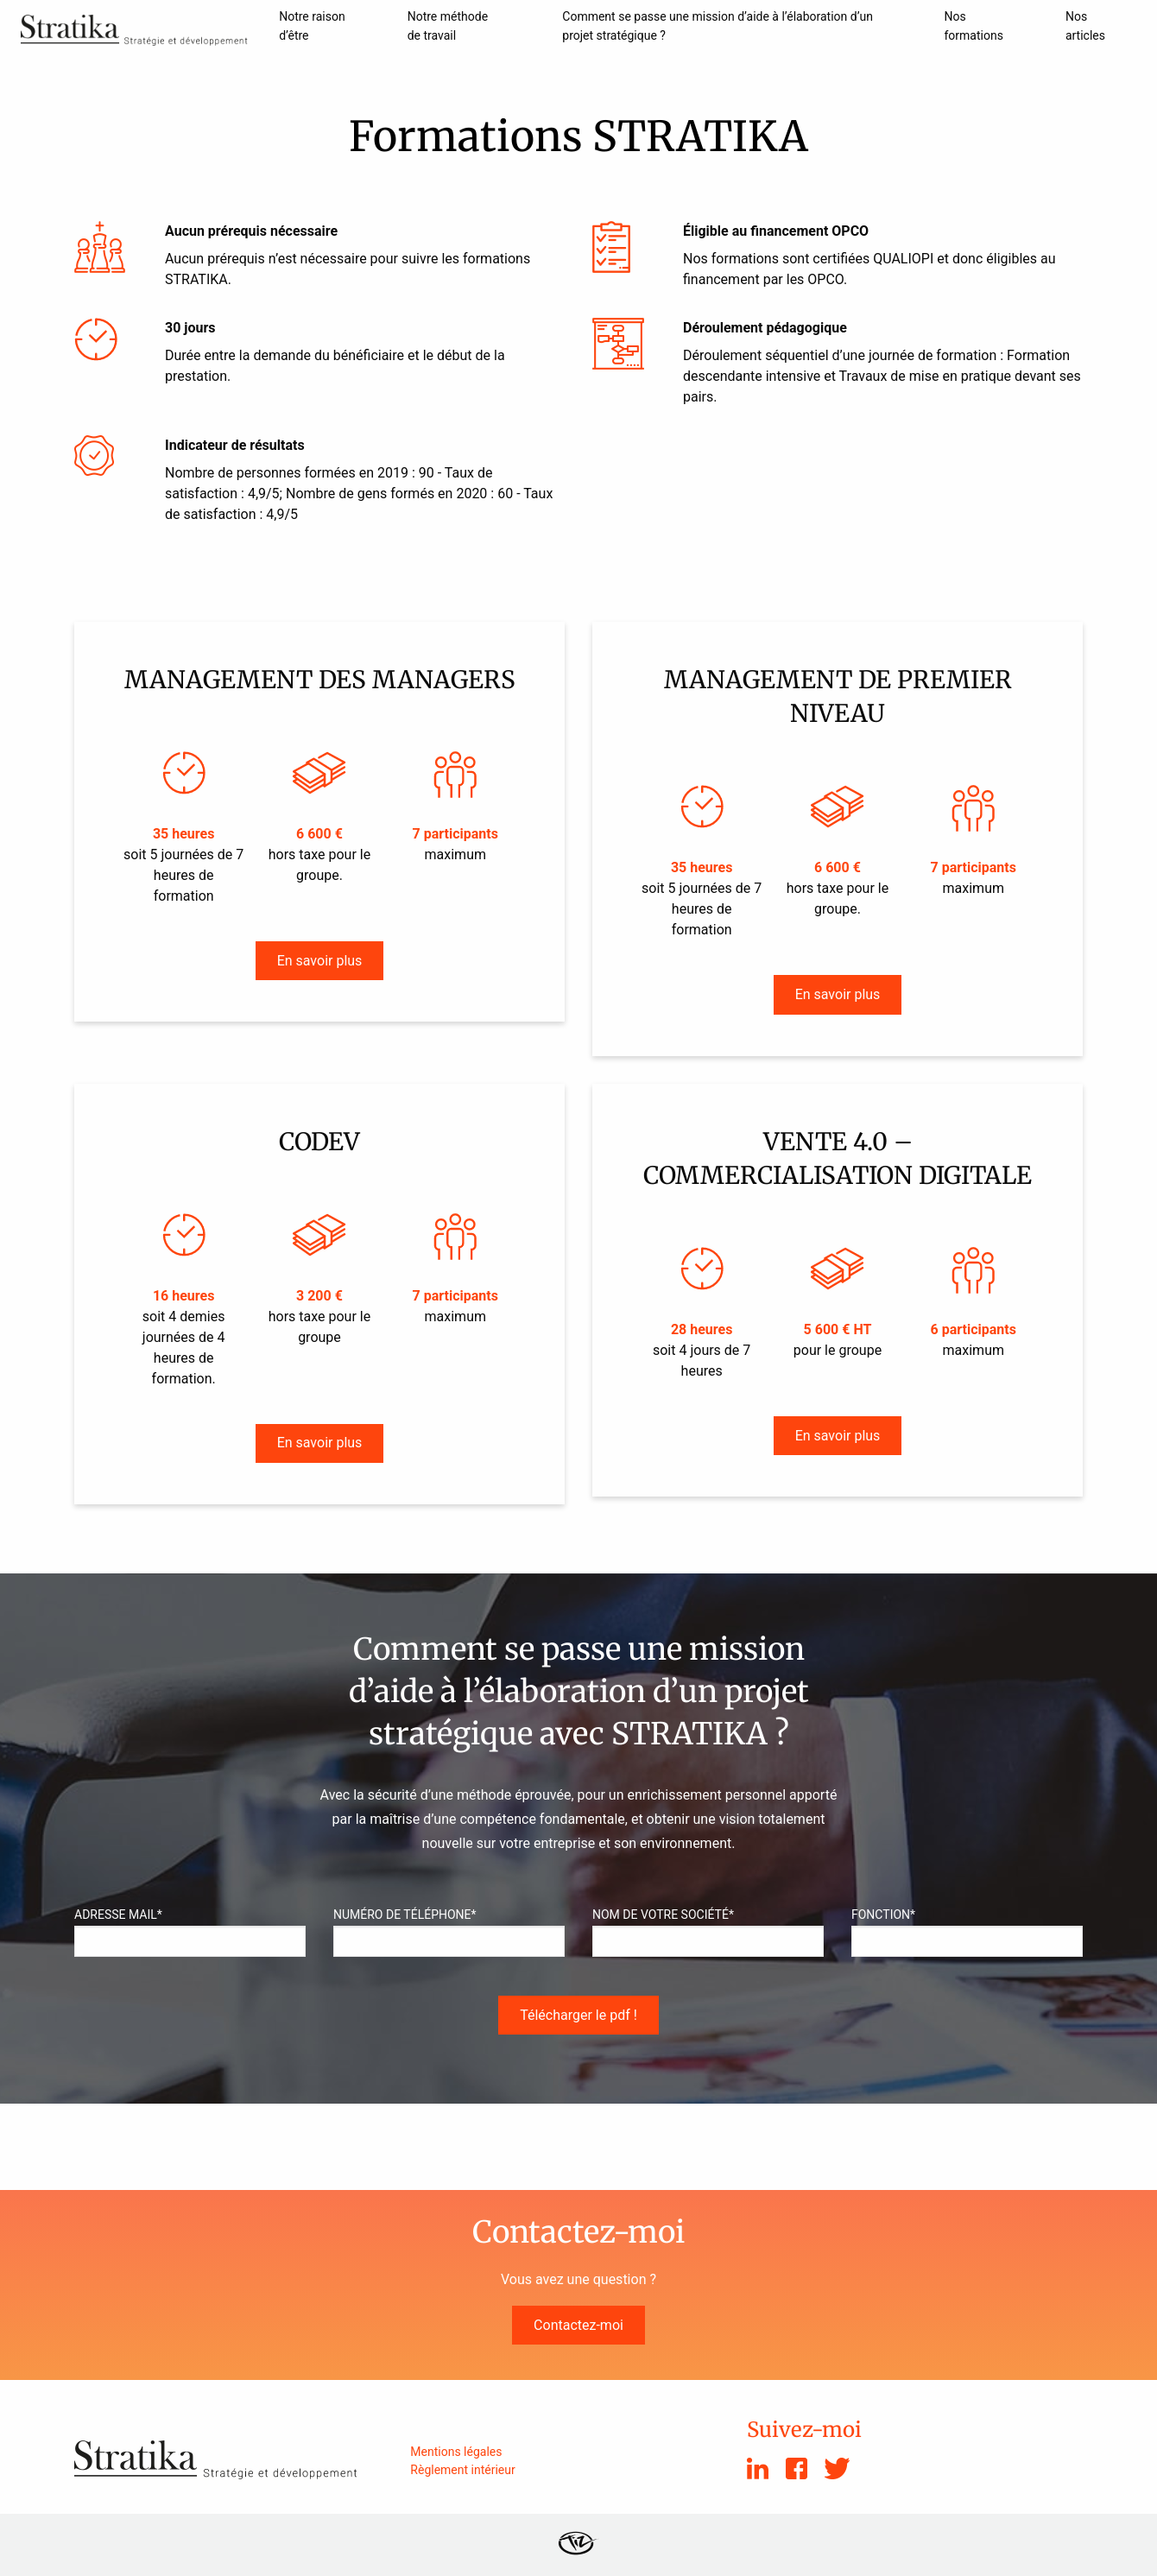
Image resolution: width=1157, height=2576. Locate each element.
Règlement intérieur (462, 2470)
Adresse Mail (118, 1914)
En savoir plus (320, 961)
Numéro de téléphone (405, 1914)
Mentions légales (456, 2452)
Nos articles (1085, 25)
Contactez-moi (578, 2325)
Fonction (883, 1914)
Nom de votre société (663, 1914)
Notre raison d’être (312, 25)
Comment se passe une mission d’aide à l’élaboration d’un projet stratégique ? (717, 25)
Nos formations (974, 25)
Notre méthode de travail (448, 25)
